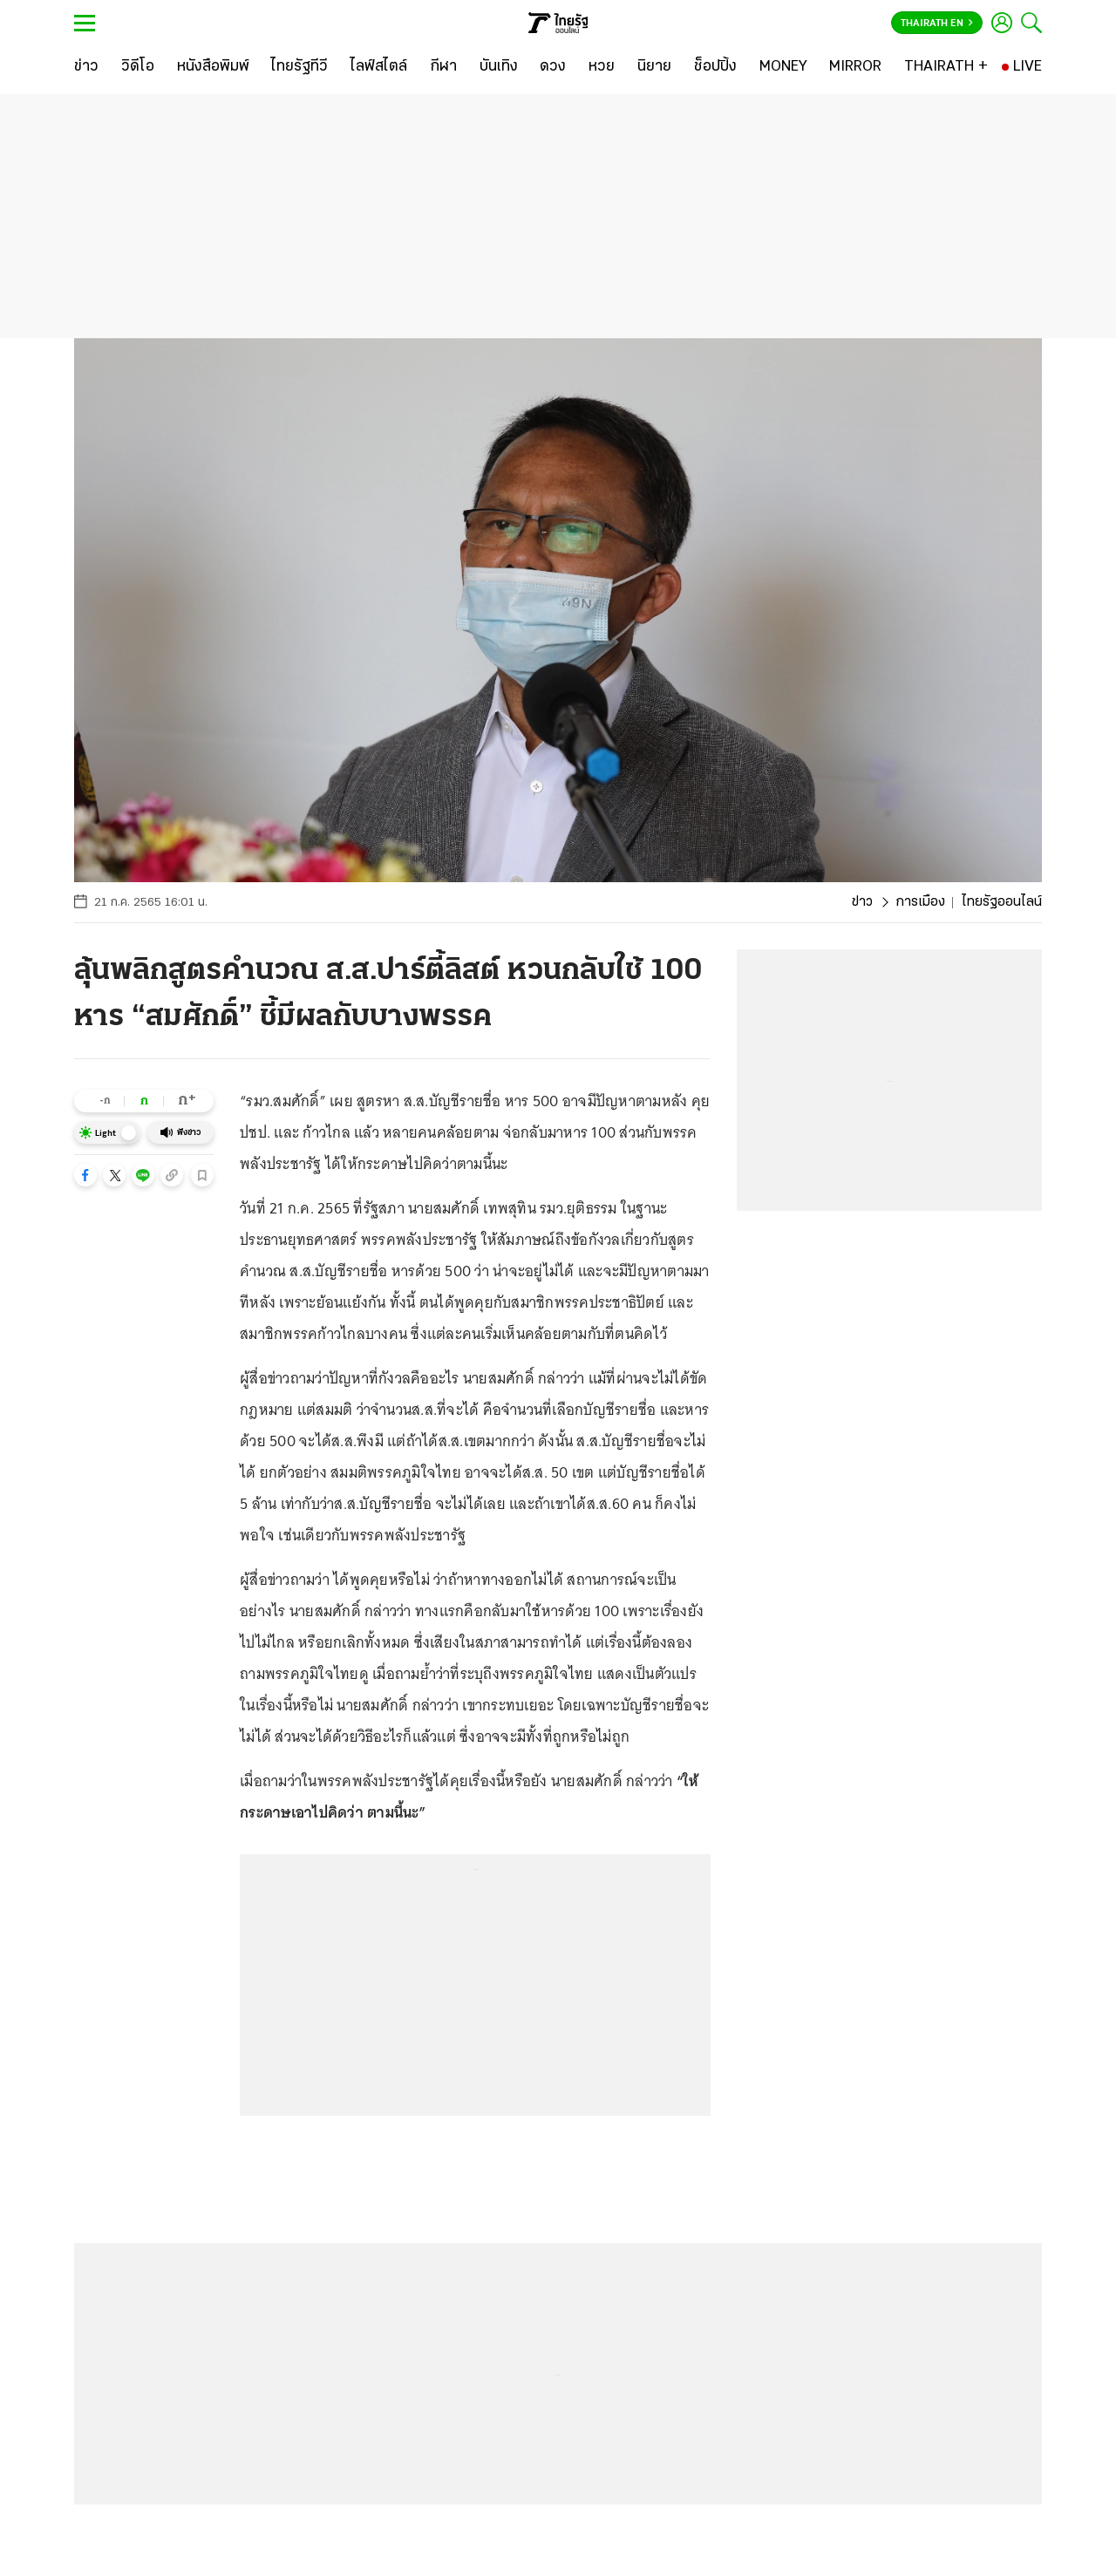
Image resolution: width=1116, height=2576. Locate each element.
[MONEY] (783, 67)
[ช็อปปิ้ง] (715, 67)
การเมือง (920, 902)
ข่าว (862, 902)
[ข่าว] (86, 67)
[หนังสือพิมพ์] (213, 67)
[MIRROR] (855, 67)
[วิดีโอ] (137, 67)
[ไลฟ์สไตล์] (378, 67)
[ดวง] (553, 67)
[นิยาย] (654, 67)
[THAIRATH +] (946, 67)
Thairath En (937, 23)
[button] (85, 1175)
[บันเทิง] (499, 67)
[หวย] (602, 67)
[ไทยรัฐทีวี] (299, 67)
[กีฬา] (443, 67)
